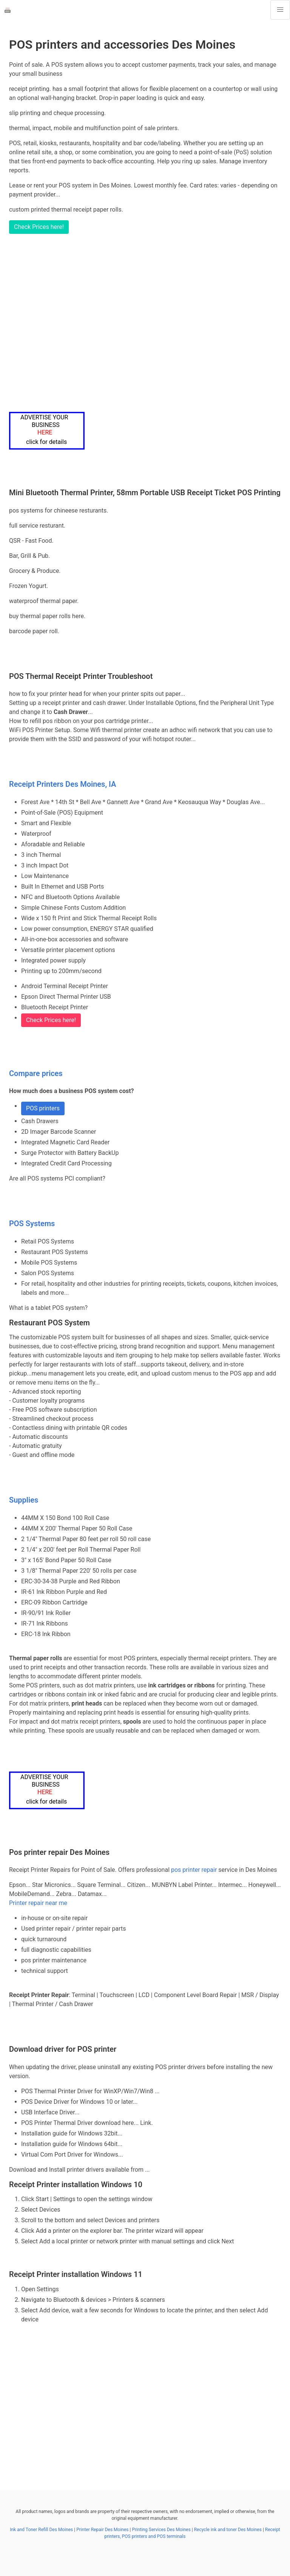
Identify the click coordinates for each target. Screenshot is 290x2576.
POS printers (43, 1108)
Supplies (23, 1499)
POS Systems (32, 1223)
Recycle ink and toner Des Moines (228, 2529)
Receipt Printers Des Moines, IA (62, 784)
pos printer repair (194, 1869)
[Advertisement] (145, 323)
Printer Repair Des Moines (102, 2529)
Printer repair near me (38, 1903)
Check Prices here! (39, 226)
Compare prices (36, 1073)
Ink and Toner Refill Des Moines (41, 2529)
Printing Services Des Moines (161, 2529)
